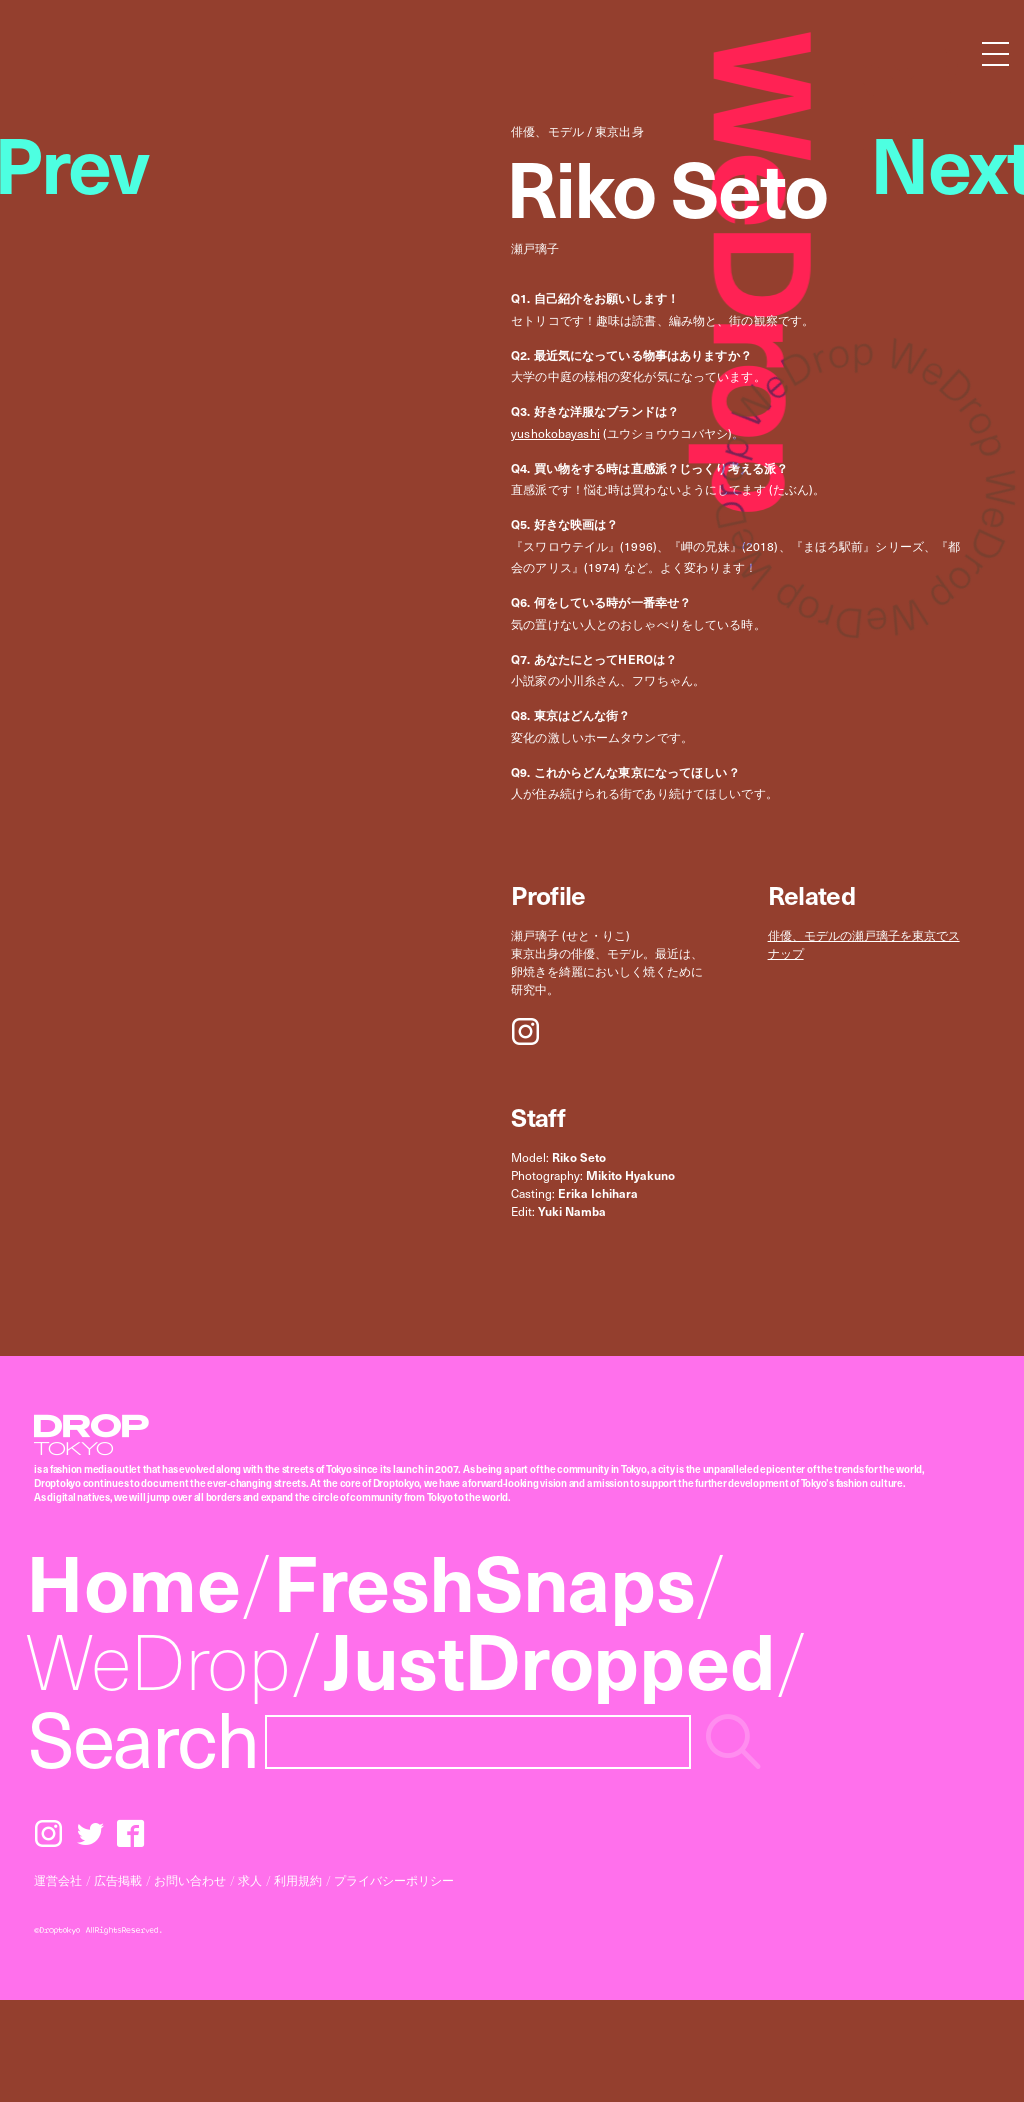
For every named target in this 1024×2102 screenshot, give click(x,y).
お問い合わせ (190, 1880)
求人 (250, 1880)
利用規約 (298, 1880)
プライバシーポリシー (394, 1880)
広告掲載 (118, 1880)
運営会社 (58, 1880)
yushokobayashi (555, 433)
